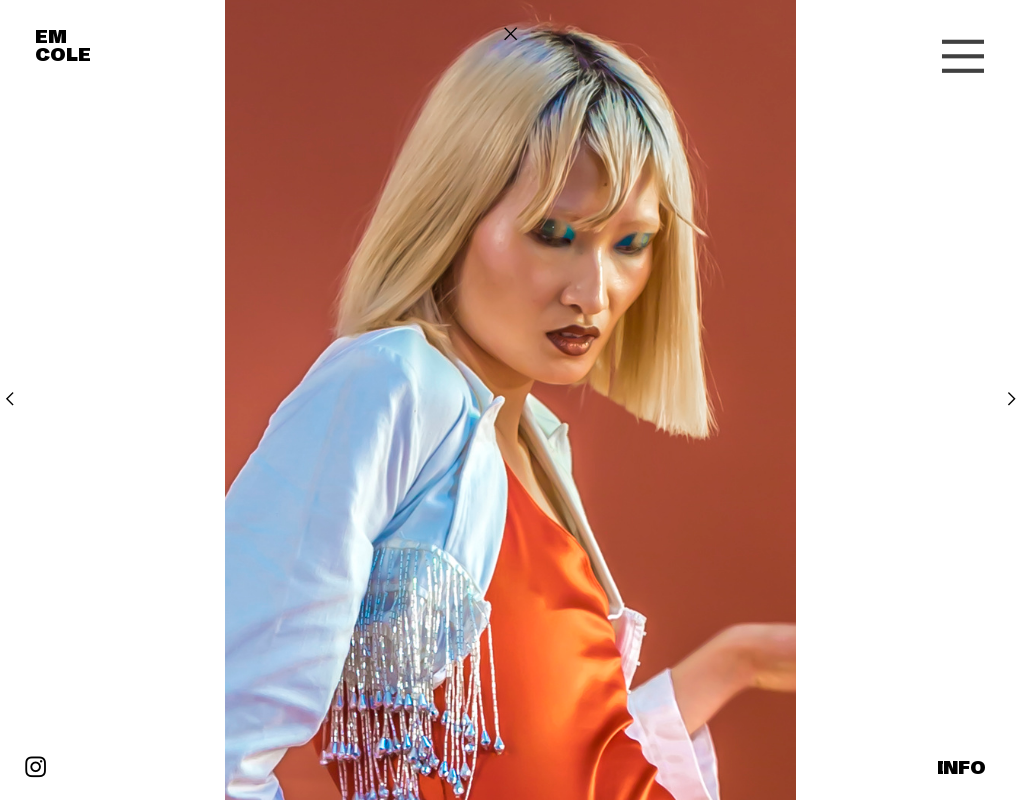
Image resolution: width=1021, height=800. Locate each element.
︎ (510, 34)
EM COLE (63, 46)
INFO (961, 768)
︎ (1011, 399)
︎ (963, 57)
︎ (35, 768)
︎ (9, 399)
